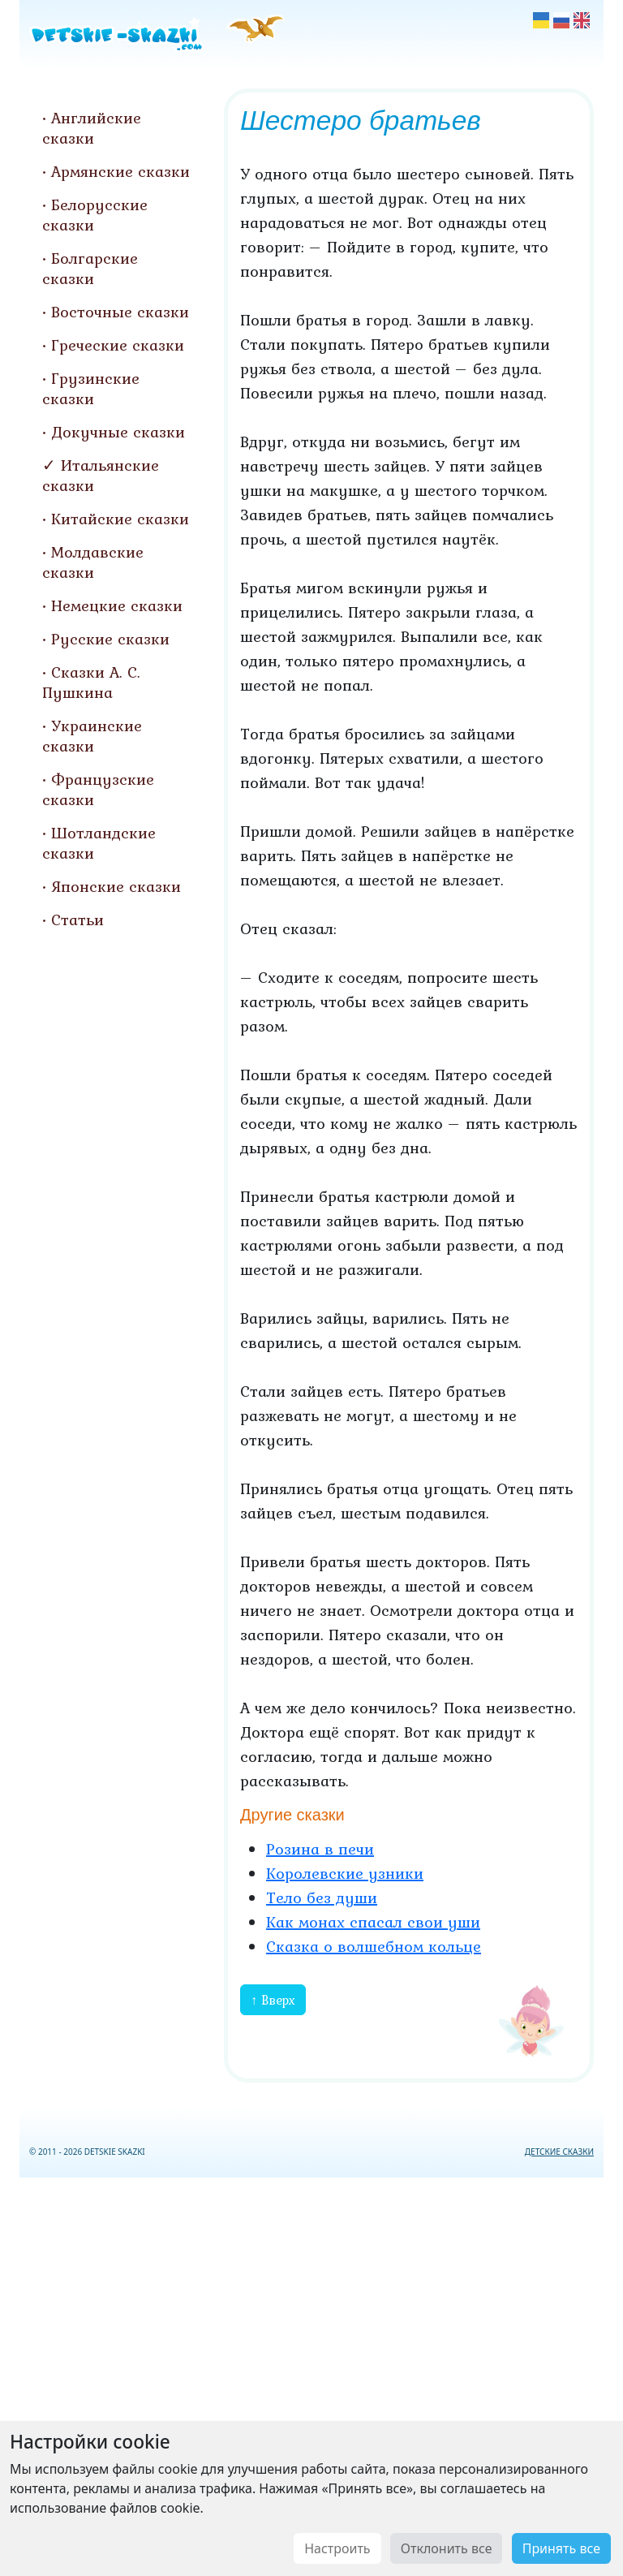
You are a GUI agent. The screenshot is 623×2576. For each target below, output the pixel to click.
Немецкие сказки (117, 605)
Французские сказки (98, 789)
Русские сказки (110, 639)
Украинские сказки (92, 735)
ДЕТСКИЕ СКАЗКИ (559, 2151)
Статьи (77, 919)
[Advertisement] (311, 2374)
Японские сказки (116, 886)
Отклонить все (446, 2548)
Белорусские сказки (95, 214)
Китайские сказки (120, 518)
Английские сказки (91, 128)
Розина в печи (320, 1849)
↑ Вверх (273, 2000)
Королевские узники (344, 1873)
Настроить (337, 2548)
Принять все (561, 2548)
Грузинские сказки (91, 388)
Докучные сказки (118, 432)
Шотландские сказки (99, 843)
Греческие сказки (117, 345)
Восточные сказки (120, 311)
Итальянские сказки (100, 475)
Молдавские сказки (93, 562)
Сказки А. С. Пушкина (91, 682)
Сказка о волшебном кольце (373, 1946)
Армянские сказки (120, 171)
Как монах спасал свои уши (373, 1922)
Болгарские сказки (90, 268)
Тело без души (321, 1897)
